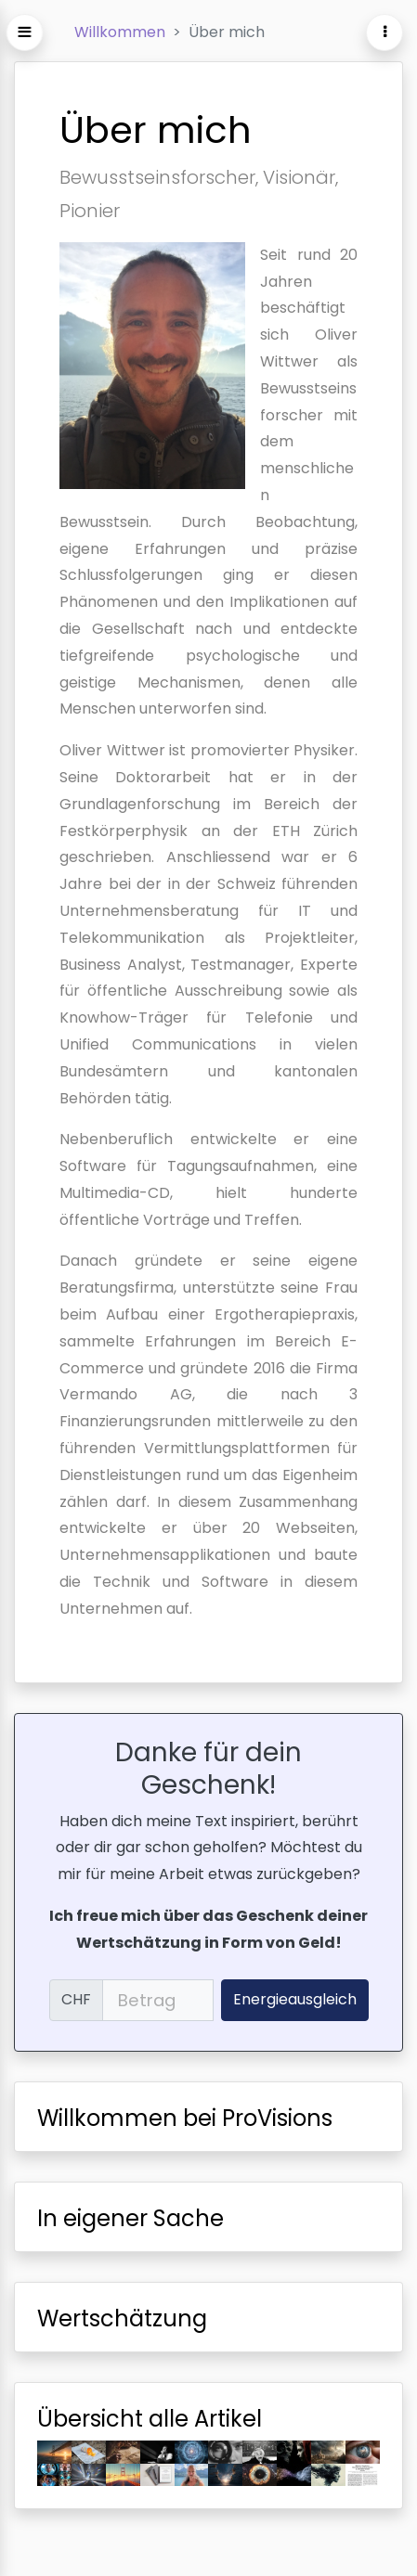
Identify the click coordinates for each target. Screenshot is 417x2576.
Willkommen (119, 32)
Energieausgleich (295, 1999)
